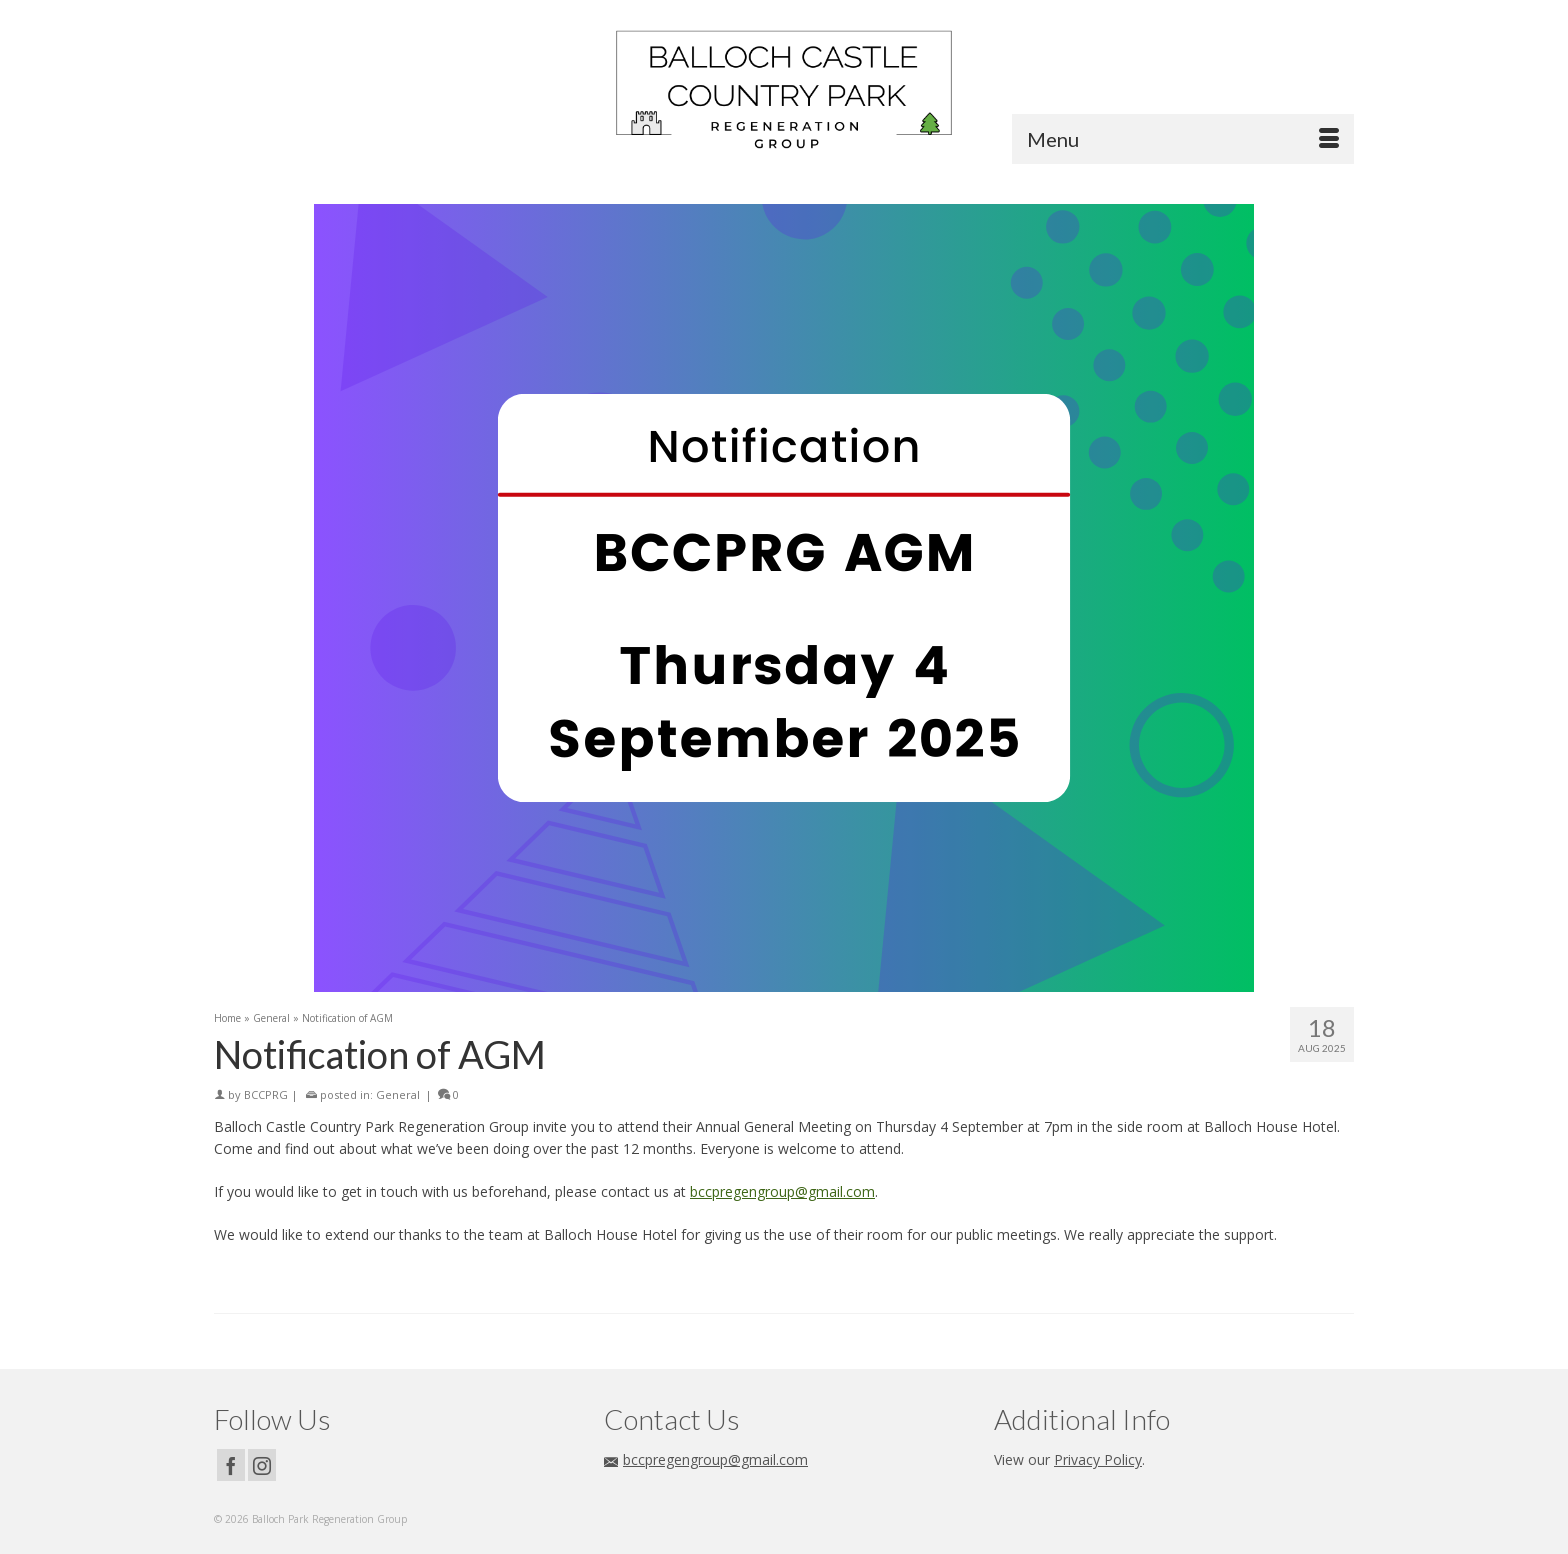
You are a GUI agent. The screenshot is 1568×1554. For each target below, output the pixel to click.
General (398, 1094)
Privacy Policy (1098, 1459)
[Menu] (1183, 139)
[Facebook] (231, 1464)
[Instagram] (262, 1464)
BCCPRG (266, 1094)
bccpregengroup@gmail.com (782, 1191)
